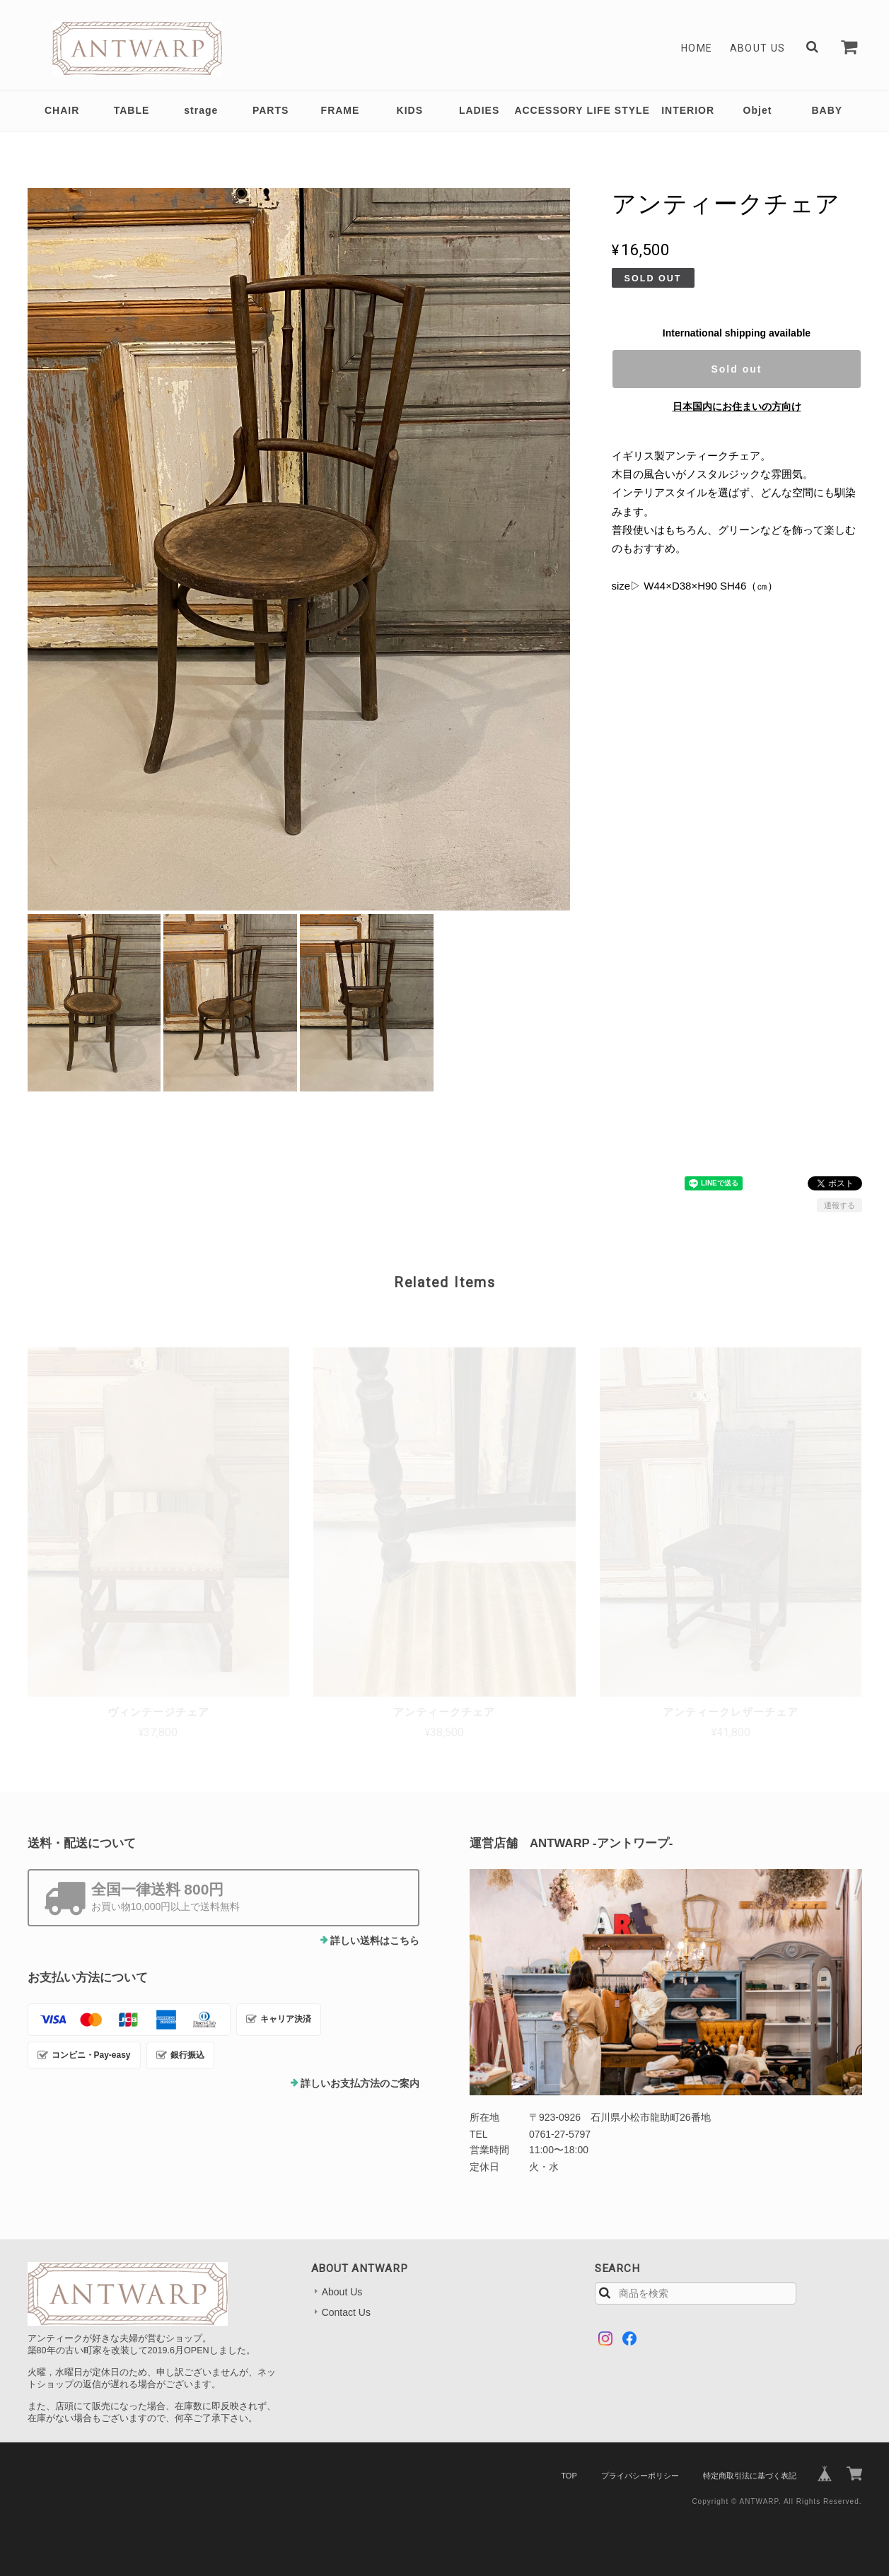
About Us (758, 48)
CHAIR (62, 110)
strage (201, 110)
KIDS (410, 110)
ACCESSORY (548, 110)
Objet (757, 110)
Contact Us (346, 2312)
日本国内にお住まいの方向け (737, 406)
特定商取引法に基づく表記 (749, 2475)
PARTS (270, 110)
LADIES (479, 110)
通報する (839, 1205)
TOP (568, 2475)
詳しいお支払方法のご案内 (360, 2083)
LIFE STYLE (618, 110)
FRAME (340, 110)
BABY (826, 110)
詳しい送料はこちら (374, 1940)
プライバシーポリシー (640, 2475)
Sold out (736, 369)
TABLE (132, 110)
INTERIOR (687, 110)
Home (697, 48)
